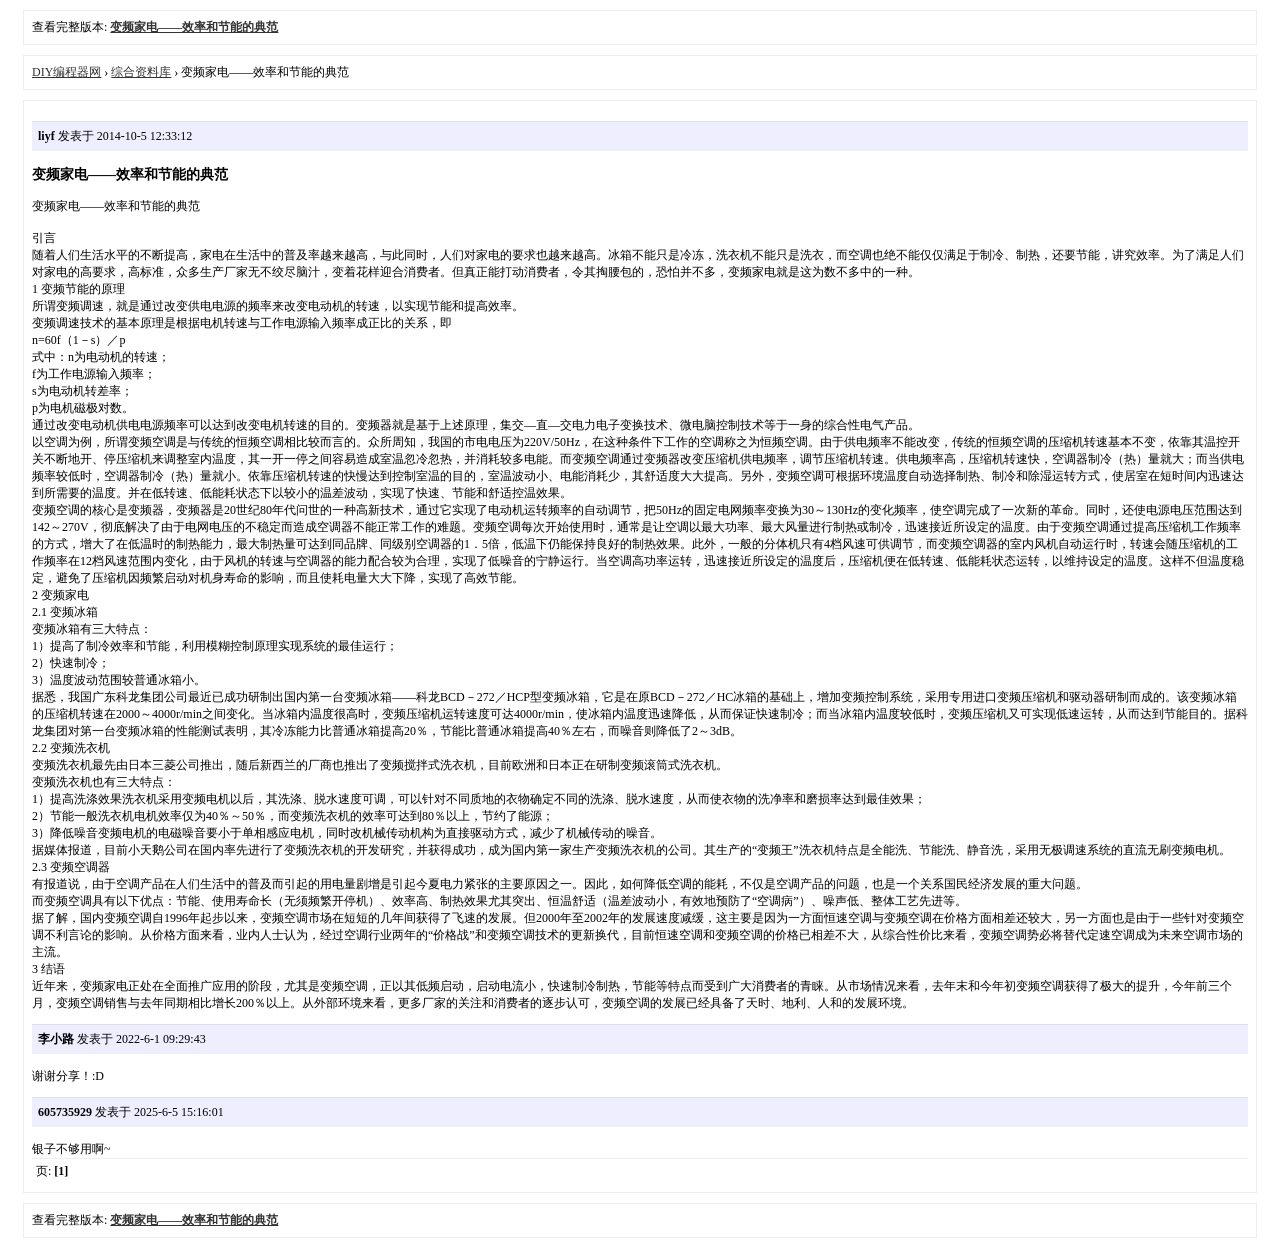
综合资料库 (141, 72)
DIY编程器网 (66, 72)
